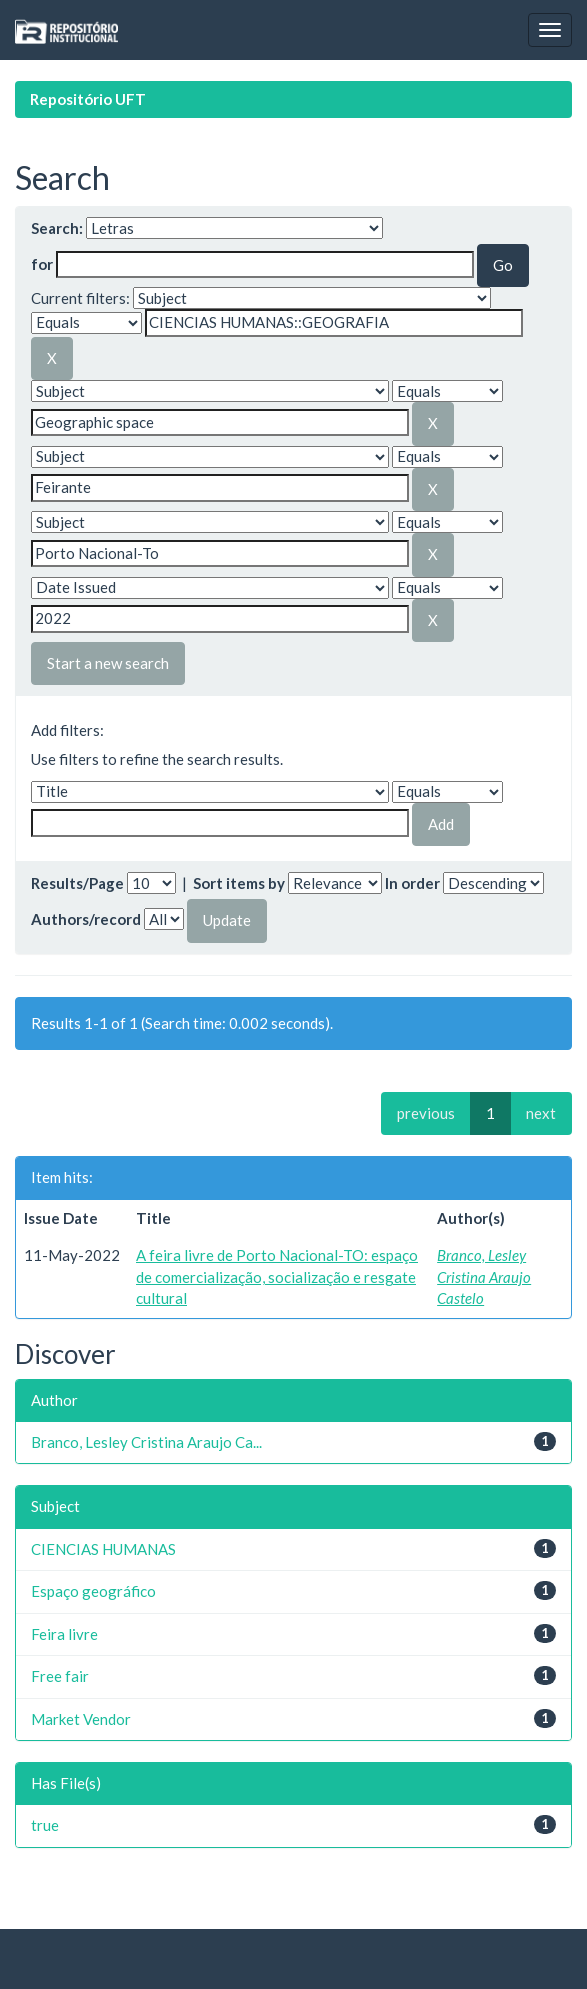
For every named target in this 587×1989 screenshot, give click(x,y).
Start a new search (108, 663)
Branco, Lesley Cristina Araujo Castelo (484, 1276)
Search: (57, 228)
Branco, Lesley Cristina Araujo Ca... (146, 1442)
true (45, 1825)
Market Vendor (81, 1719)
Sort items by (239, 883)
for (42, 264)
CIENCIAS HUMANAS (103, 1549)
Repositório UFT (88, 99)
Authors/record (86, 919)
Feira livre (64, 1634)
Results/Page (77, 883)
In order (412, 883)
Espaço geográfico (93, 1591)
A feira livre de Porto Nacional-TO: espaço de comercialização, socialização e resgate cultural (277, 1276)
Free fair (60, 1676)
